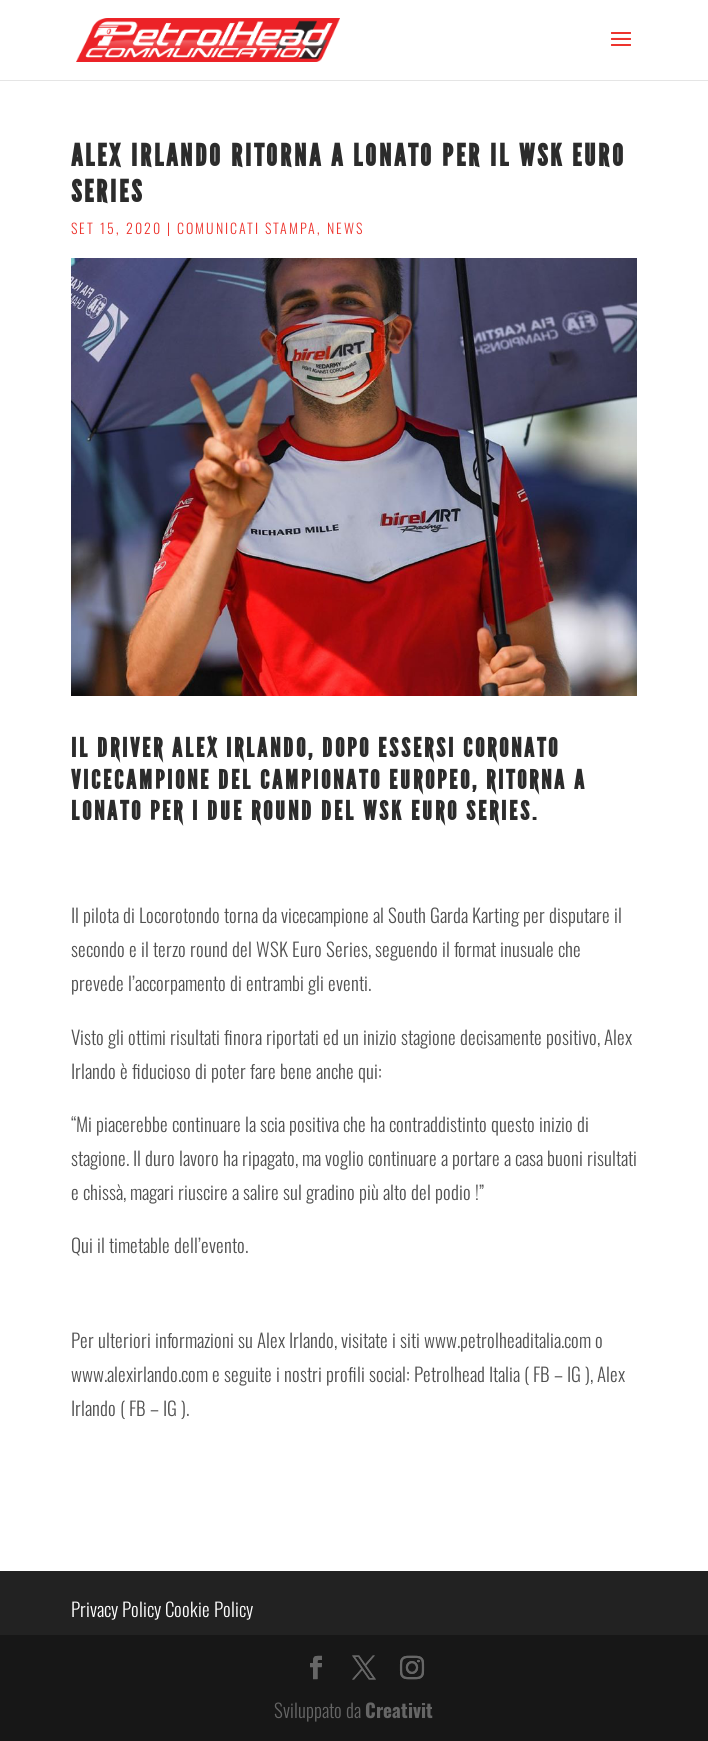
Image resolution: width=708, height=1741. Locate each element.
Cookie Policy (209, 1608)
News (345, 227)
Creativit (399, 1709)
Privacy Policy (116, 1608)
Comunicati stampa (247, 227)
